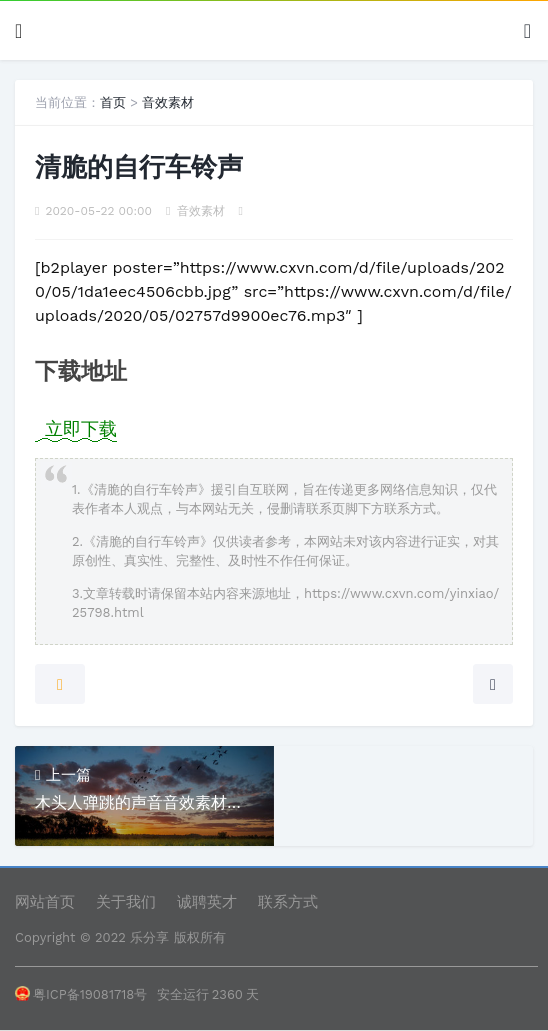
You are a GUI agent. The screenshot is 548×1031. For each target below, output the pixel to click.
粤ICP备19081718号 (81, 994)
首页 (113, 102)
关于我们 (126, 902)
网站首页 (45, 902)
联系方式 (288, 902)
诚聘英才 (207, 902)
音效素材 (168, 102)
